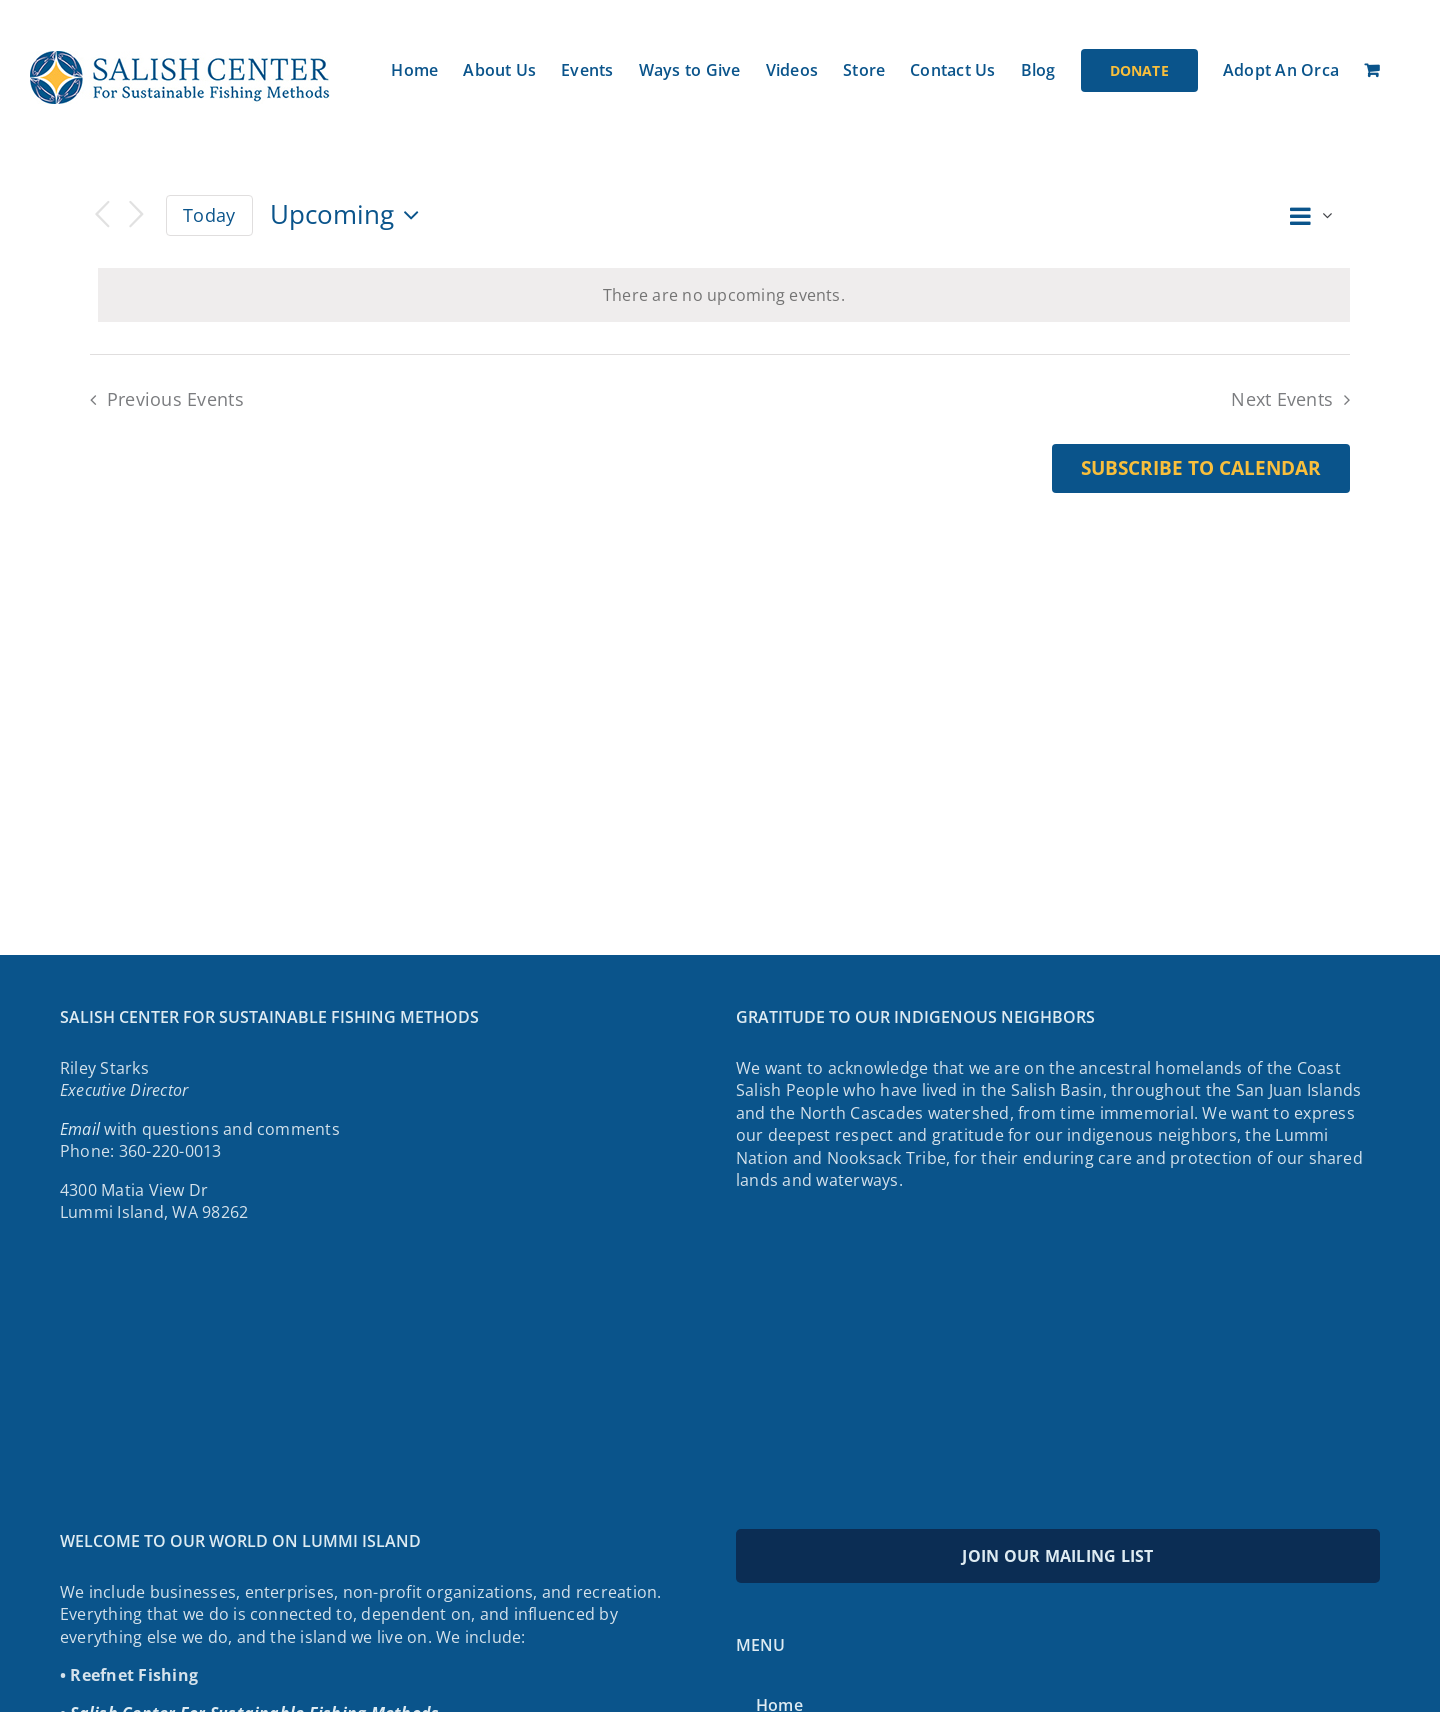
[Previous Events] (102, 215)
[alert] (724, 295)
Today (209, 215)
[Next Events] (136, 215)
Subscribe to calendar (1201, 468)
